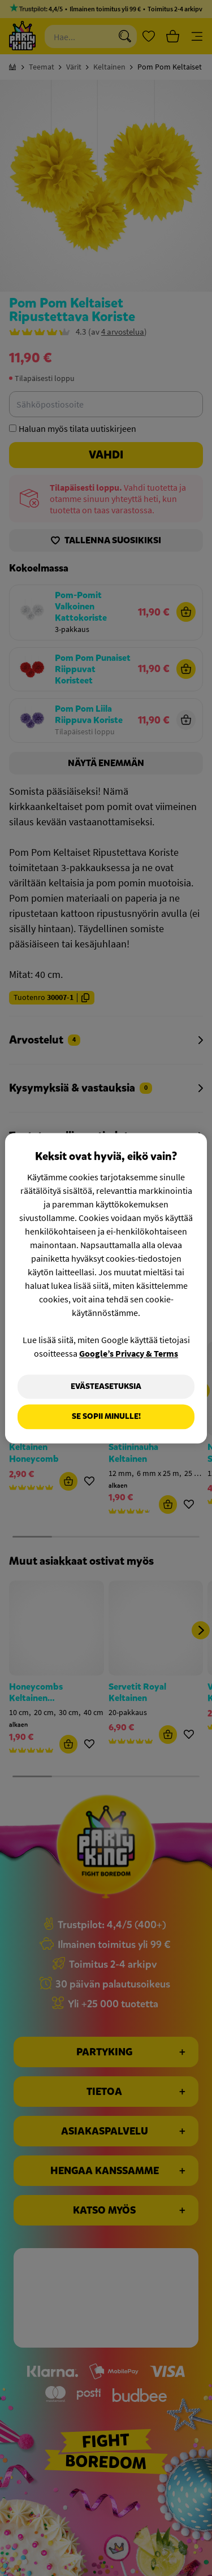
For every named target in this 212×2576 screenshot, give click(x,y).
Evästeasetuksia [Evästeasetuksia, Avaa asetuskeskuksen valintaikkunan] (106, 1386)
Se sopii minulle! (106, 1417)
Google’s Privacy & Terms (128, 1353)
